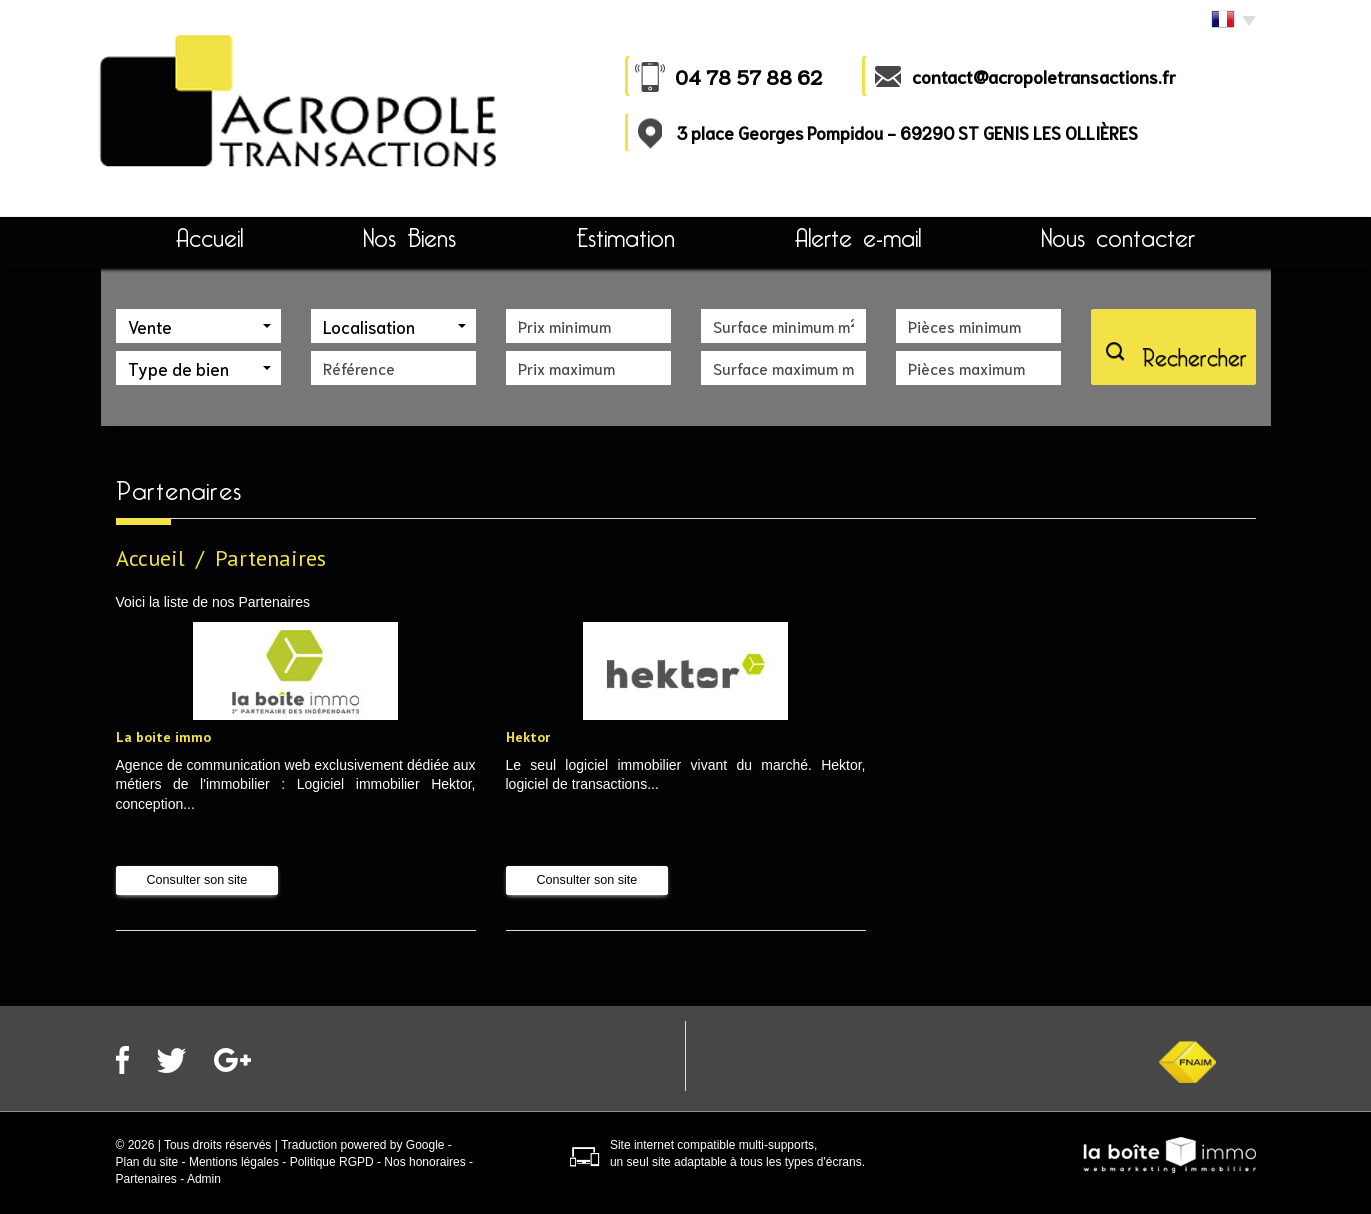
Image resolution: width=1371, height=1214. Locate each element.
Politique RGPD (332, 1162)
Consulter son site (197, 880)
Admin (204, 1179)
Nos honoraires (424, 1162)
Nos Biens (409, 238)
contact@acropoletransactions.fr (1044, 76)
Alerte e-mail (858, 238)
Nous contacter (1118, 238)
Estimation (625, 238)
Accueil (209, 238)
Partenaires (146, 1179)
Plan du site (147, 1162)
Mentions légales (234, 1162)
